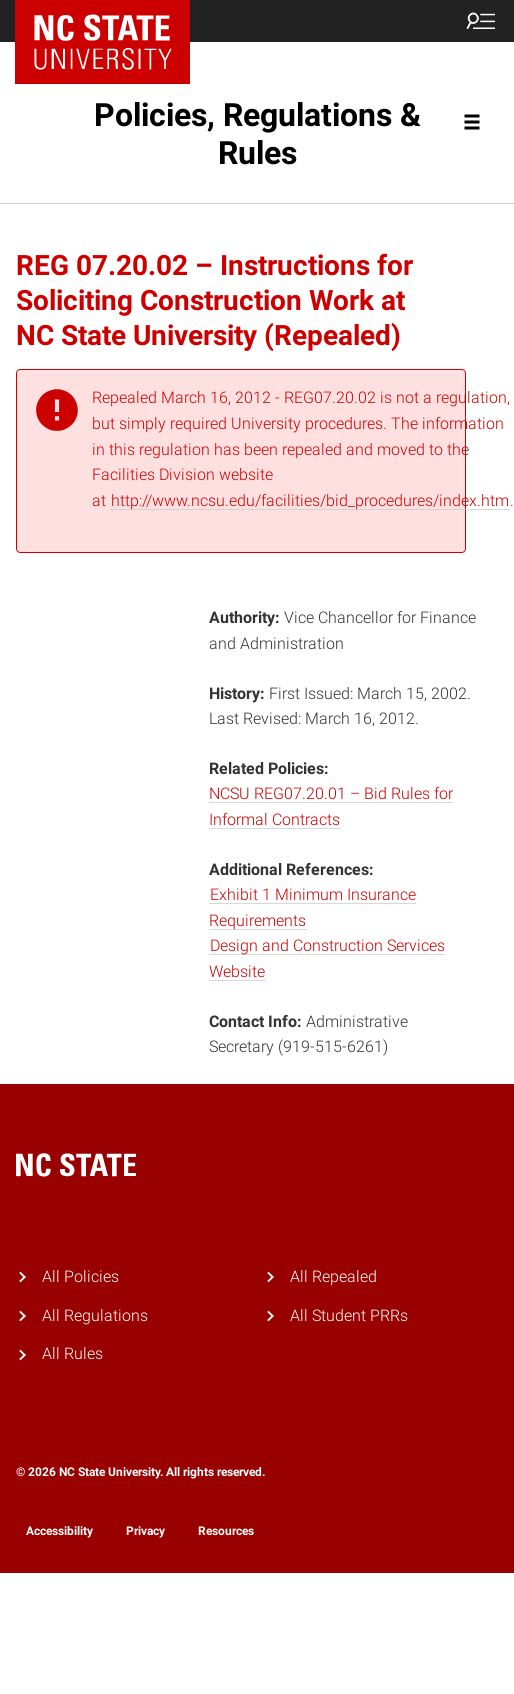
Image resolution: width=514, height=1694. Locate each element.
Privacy (145, 1531)
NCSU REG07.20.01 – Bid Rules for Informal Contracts (331, 806)
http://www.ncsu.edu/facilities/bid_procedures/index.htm (310, 500)
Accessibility (59, 1531)
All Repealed (333, 1276)
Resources (226, 1531)
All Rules (72, 1353)
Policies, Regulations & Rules (257, 134)
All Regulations (95, 1315)
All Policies (80, 1276)
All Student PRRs (349, 1315)
